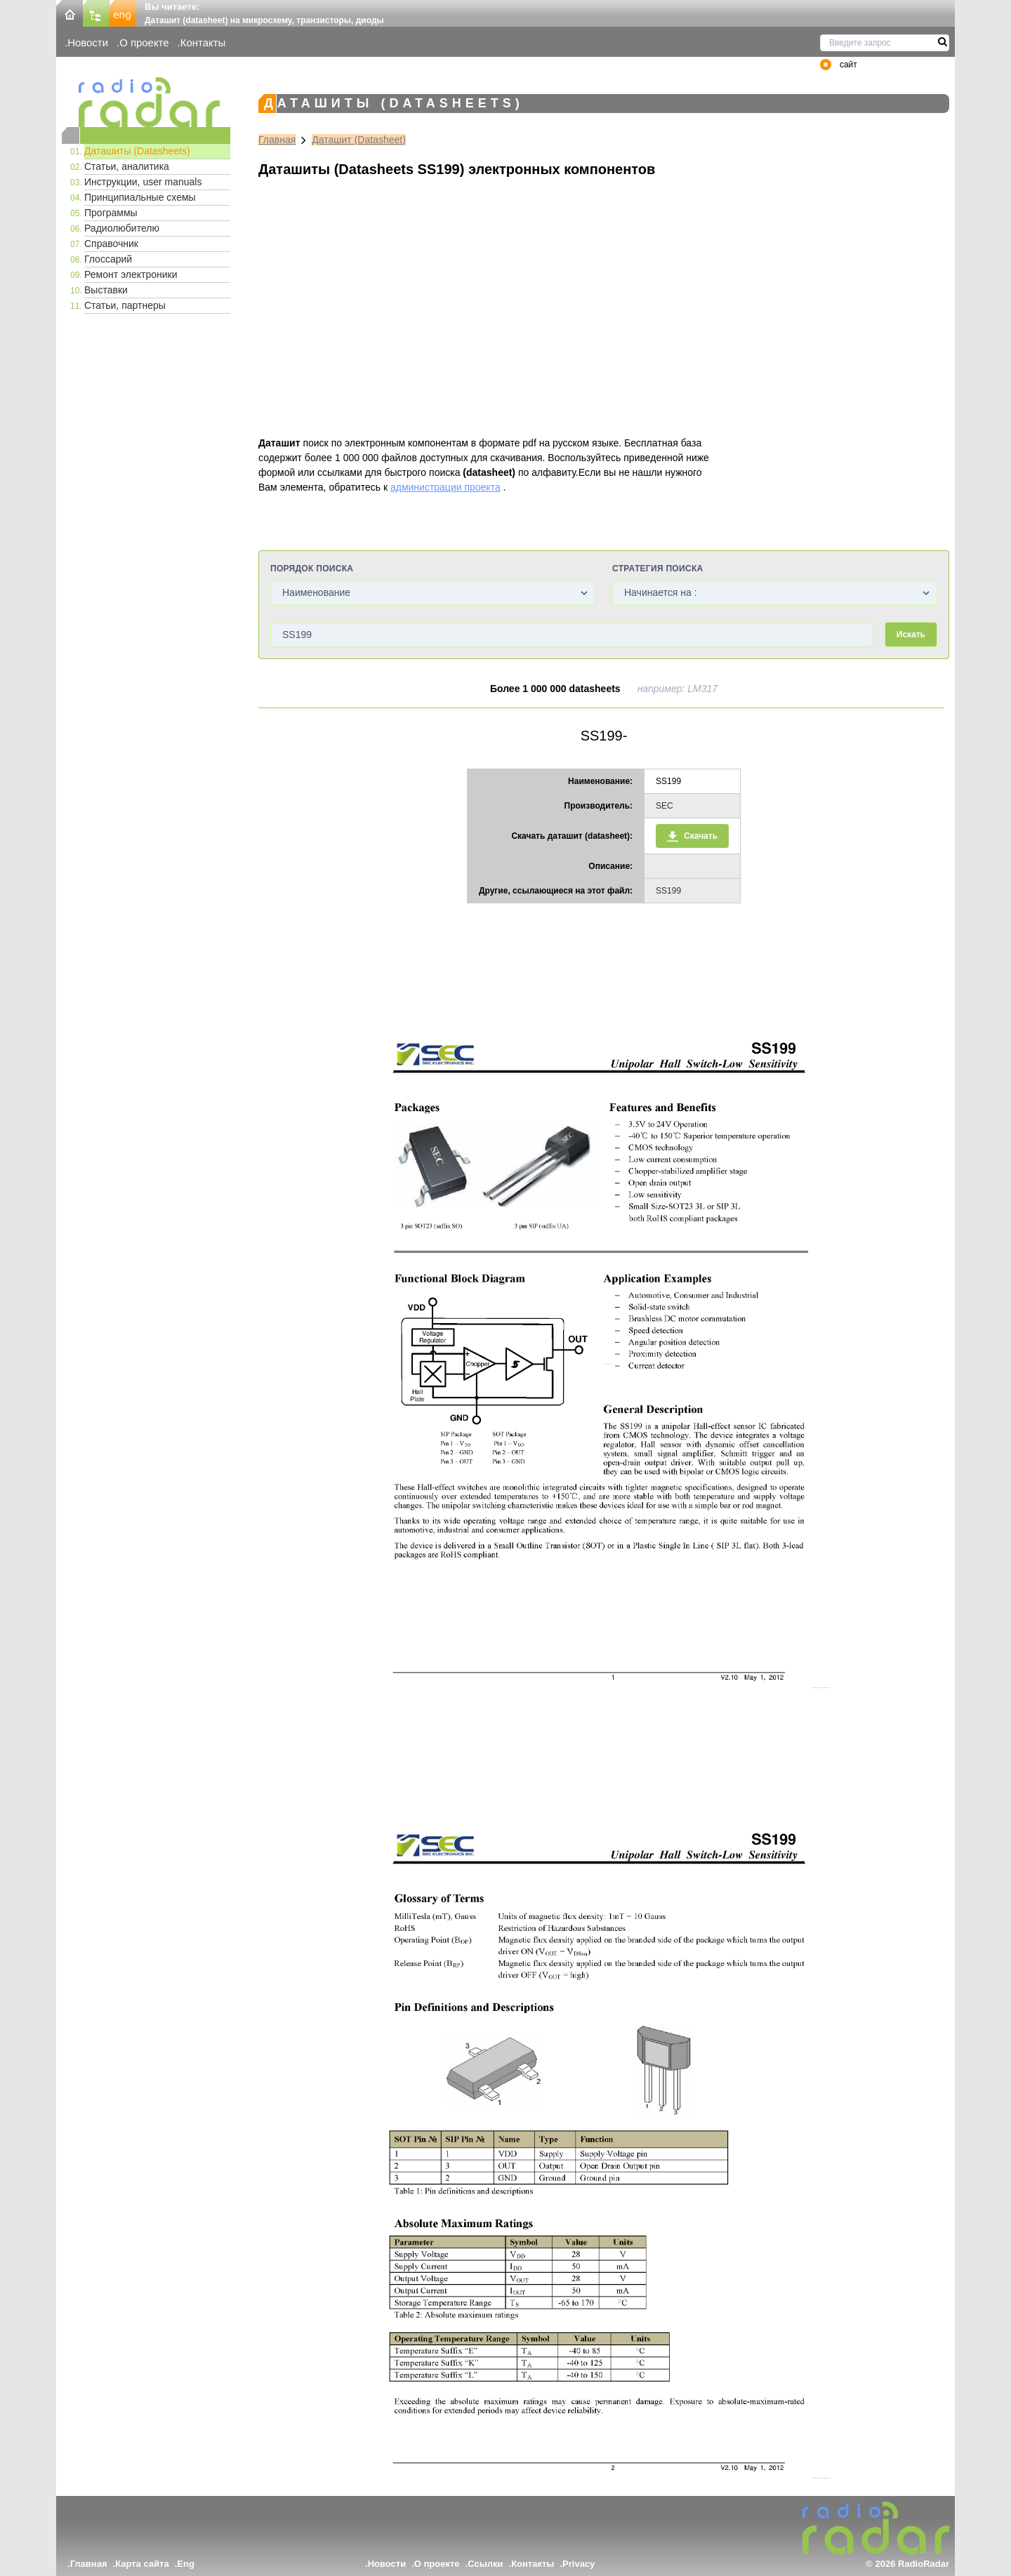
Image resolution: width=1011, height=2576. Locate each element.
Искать (911, 634)
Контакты (203, 42)
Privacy (578, 2563)
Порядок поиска (311, 568)
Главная (277, 139)
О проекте (143, 42)
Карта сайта (142, 2563)
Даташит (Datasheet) (359, 139)
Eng (185, 2563)
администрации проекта (445, 487)
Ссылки (485, 2563)
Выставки (106, 290)
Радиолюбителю (121, 228)
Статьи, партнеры (125, 305)
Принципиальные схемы (140, 197)
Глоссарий (108, 259)
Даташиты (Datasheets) (137, 151)
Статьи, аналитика (126, 166)
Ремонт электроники (131, 274)
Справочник (111, 243)
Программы (111, 212)
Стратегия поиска (657, 568)
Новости (87, 42)
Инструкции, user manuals (142, 181)
